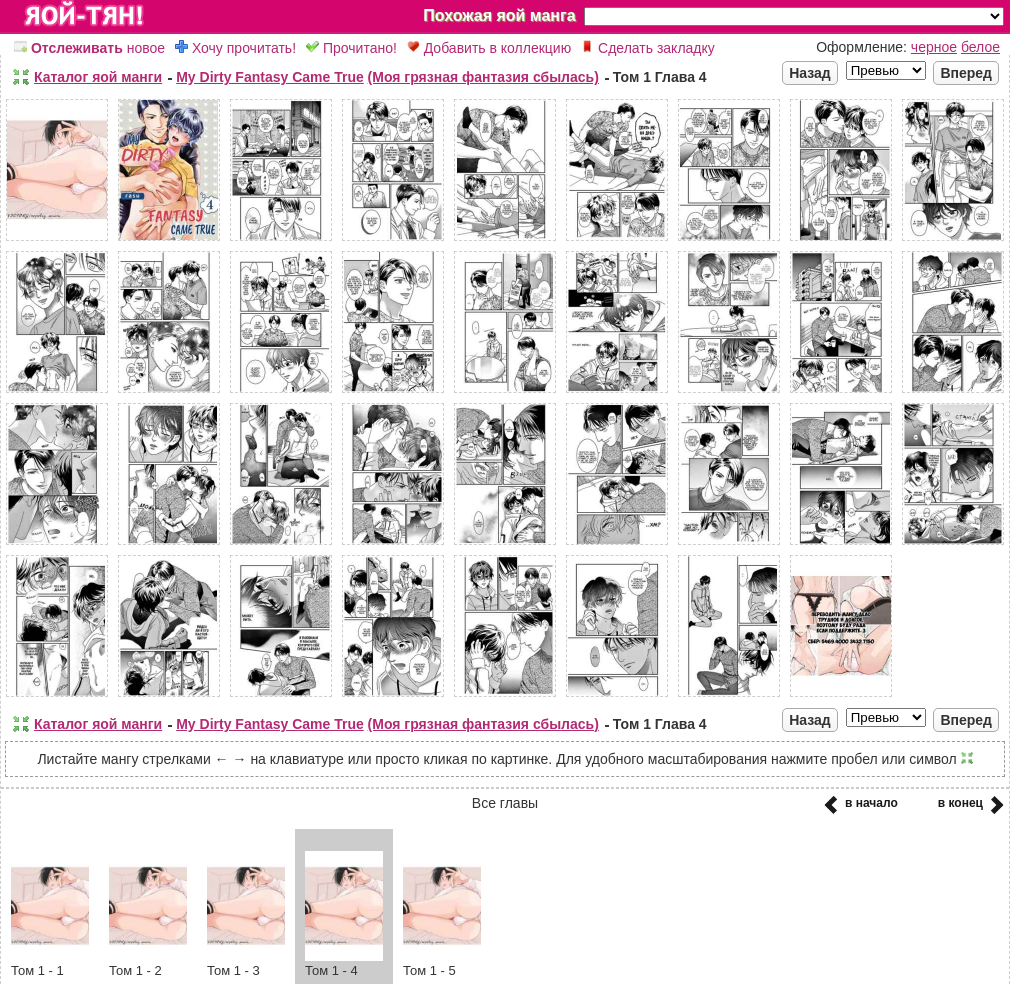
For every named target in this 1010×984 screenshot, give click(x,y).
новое (89, 48)
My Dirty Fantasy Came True (270, 77)
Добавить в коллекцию (489, 48)
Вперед (966, 73)
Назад (810, 73)
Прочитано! (351, 48)
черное (934, 47)
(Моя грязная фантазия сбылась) (483, 77)
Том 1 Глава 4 (660, 77)
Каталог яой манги (98, 77)
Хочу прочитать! (235, 48)
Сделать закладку (648, 48)
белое (980, 47)
